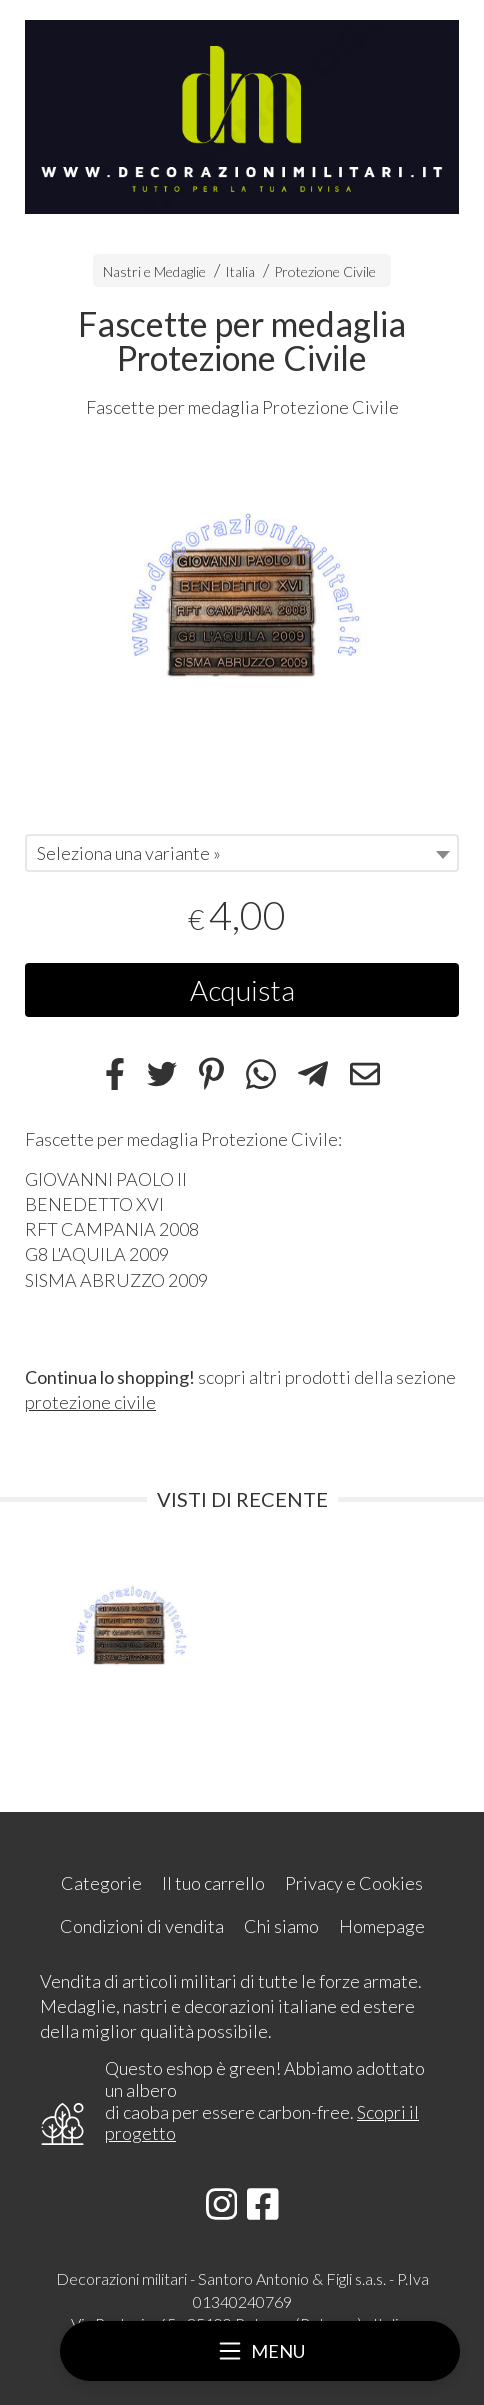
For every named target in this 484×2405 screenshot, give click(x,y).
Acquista (242, 990)
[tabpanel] (242, 617)
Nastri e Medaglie (154, 271)
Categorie (101, 1883)
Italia (240, 271)
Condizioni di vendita (142, 1926)
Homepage (382, 1926)
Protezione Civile (325, 271)
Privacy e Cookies (354, 1883)
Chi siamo (281, 1926)
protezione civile (90, 1402)
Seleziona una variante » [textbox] (129, 853)
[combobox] (242, 853)
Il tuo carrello (213, 1883)
